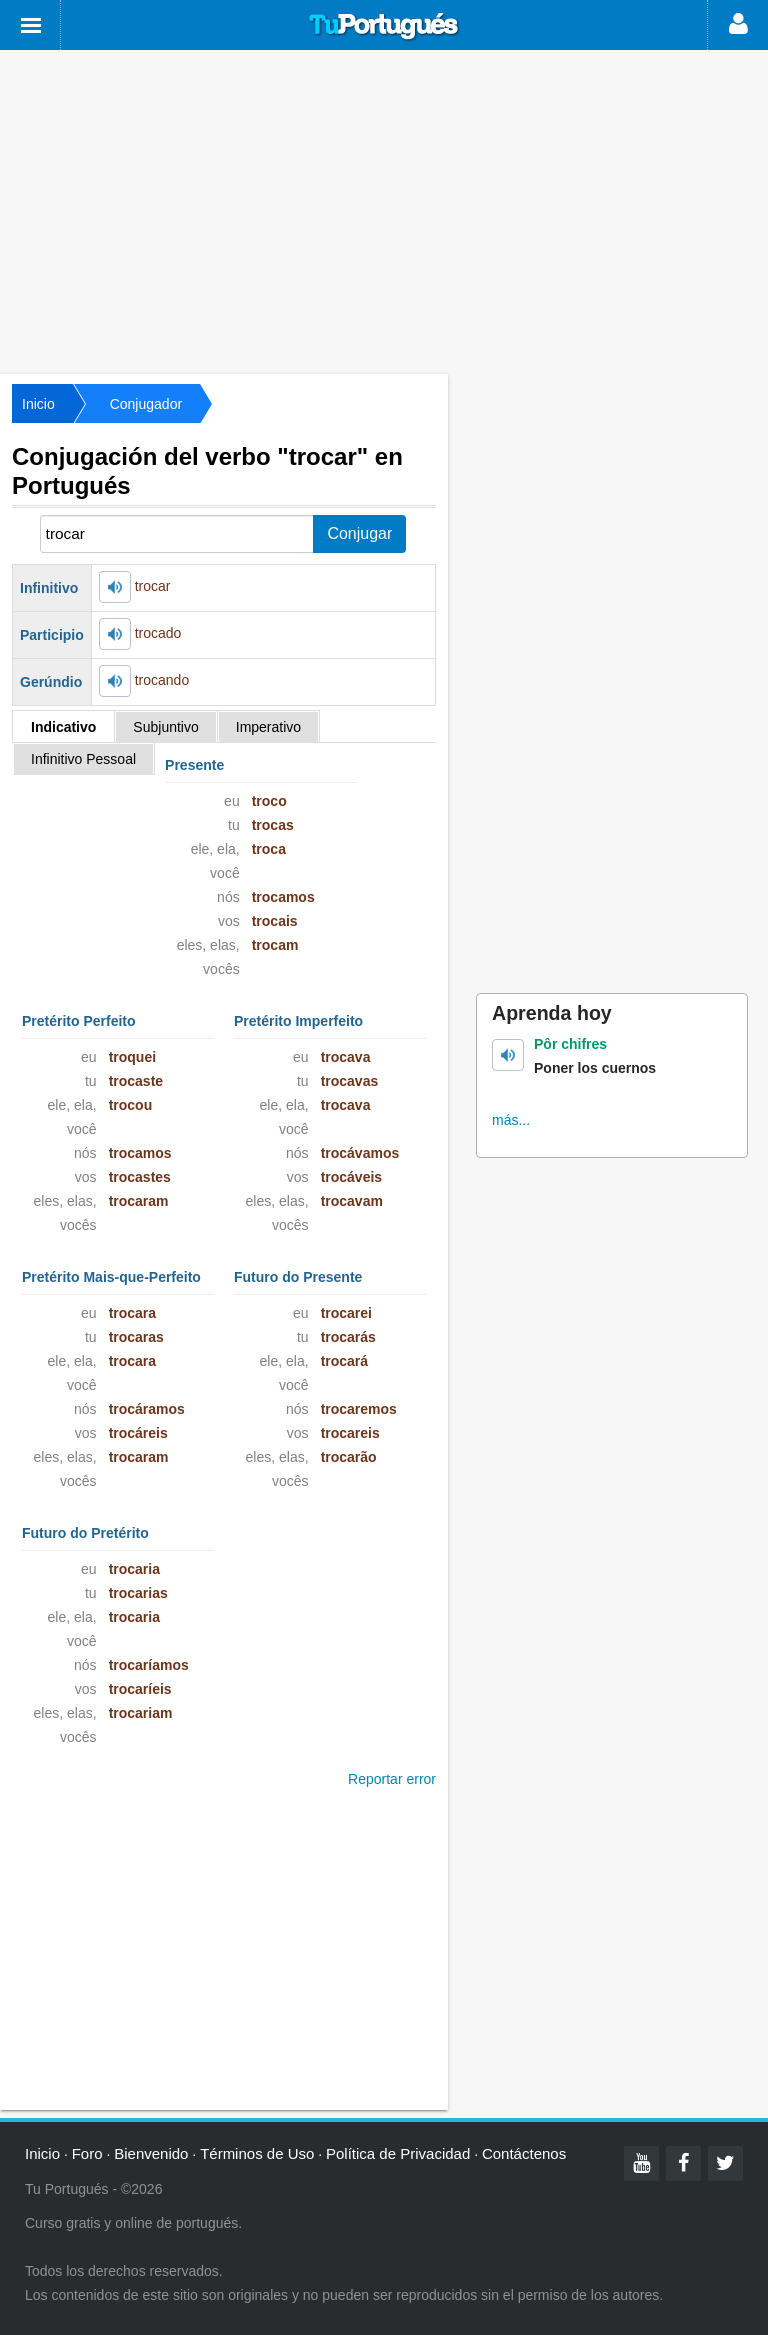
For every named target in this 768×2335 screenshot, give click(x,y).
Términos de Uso (257, 2153)
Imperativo (268, 727)
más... (511, 1120)
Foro (87, 2153)
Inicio (38, 404)
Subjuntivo (165, 727)
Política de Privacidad (398, 2153)
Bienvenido (151, 2153)
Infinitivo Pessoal (83, 759)
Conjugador (146, 404)
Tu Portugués (384, 27)
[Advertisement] (384, 210)
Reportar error (392, 1779)
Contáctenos (524, 2153)
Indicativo (63, 727)
